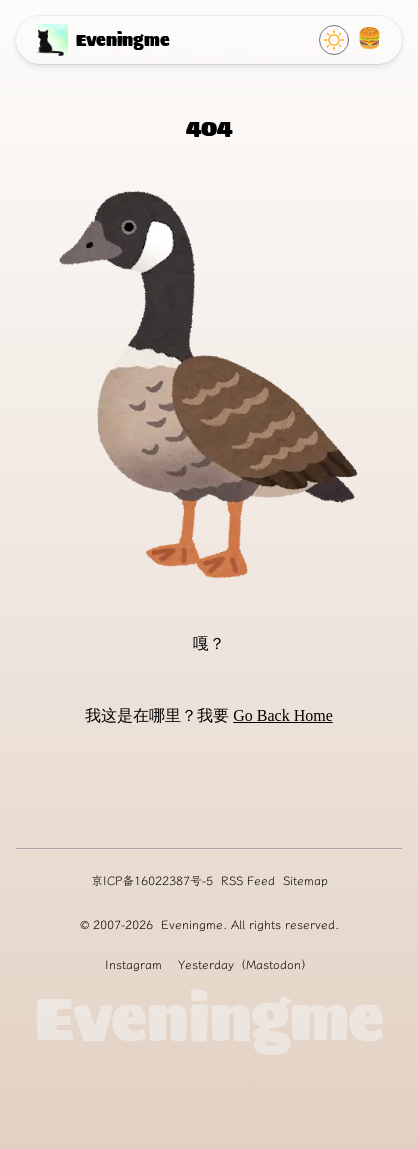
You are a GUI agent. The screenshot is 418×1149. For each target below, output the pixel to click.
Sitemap (305, 880)
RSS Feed (248, 880)
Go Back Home (283, 715)
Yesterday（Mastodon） (245, 964)
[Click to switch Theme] (334, 40)
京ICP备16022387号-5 (152, 880)
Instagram (133, 964)
